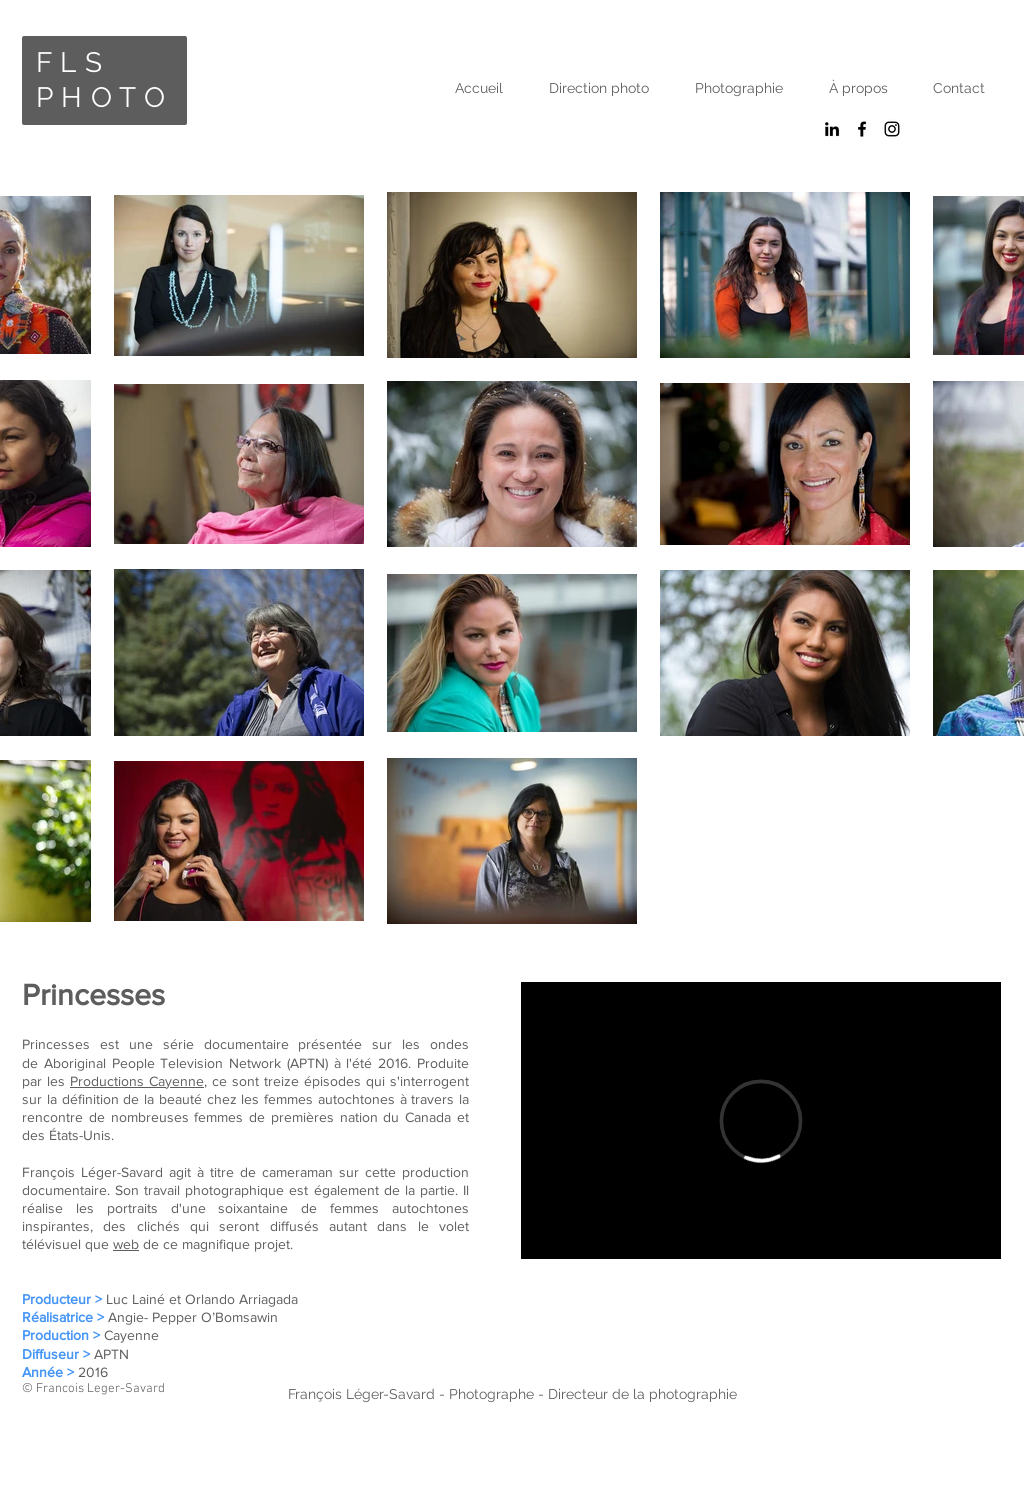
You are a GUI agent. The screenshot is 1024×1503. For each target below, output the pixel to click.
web (126, 1244)
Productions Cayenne (137, 1081)
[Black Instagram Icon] (892, 129)
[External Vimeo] (761, 1120)
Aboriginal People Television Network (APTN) (186, 1063)
